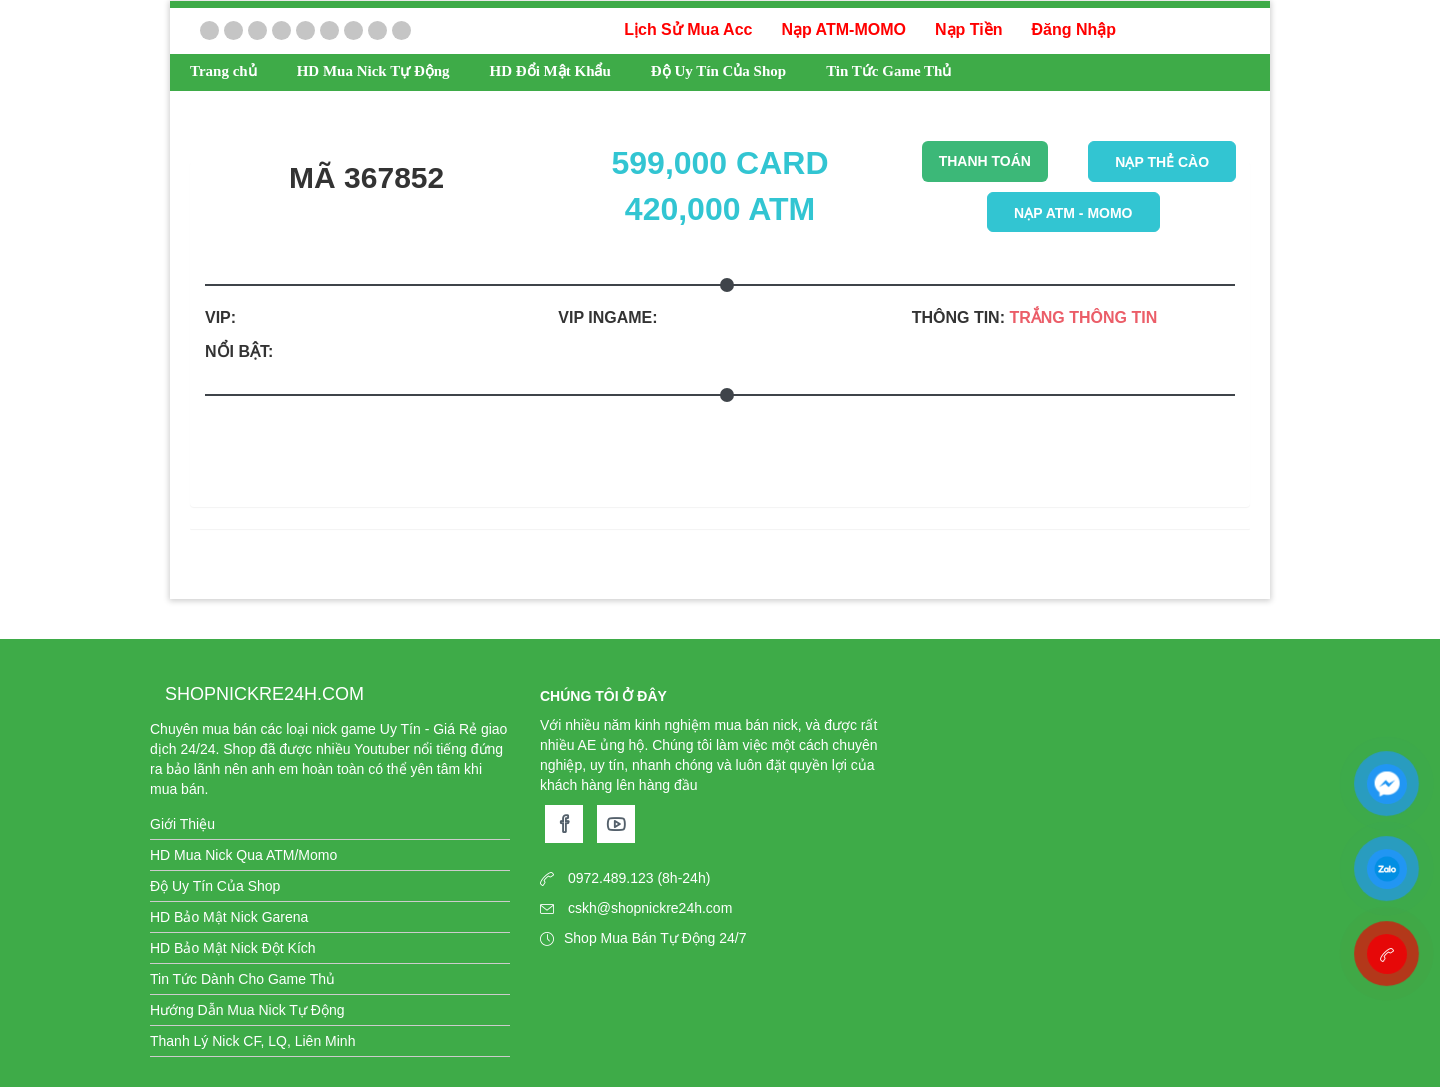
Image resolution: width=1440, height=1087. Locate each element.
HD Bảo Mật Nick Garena (229, 917)
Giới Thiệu (182, 824)
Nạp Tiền (968, 29)
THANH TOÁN (985, 161)
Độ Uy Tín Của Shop (718, 71)
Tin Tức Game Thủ (888, 71)
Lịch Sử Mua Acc (688, 29)
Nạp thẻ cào (1162, 162)
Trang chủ (223, 71)
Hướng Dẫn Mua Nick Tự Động (247, 1010)
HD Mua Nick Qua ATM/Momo (243, 855)
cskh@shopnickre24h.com (650, 908)
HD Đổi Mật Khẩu (550, 71)
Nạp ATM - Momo (1073, 213)
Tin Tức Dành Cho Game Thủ (242, 979)
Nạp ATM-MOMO (843, 29)
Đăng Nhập (1073, 29)
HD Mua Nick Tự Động (373, 71)
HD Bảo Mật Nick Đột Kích (233, 948)
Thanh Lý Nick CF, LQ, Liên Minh (252, 1041)
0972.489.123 (611, 878)
